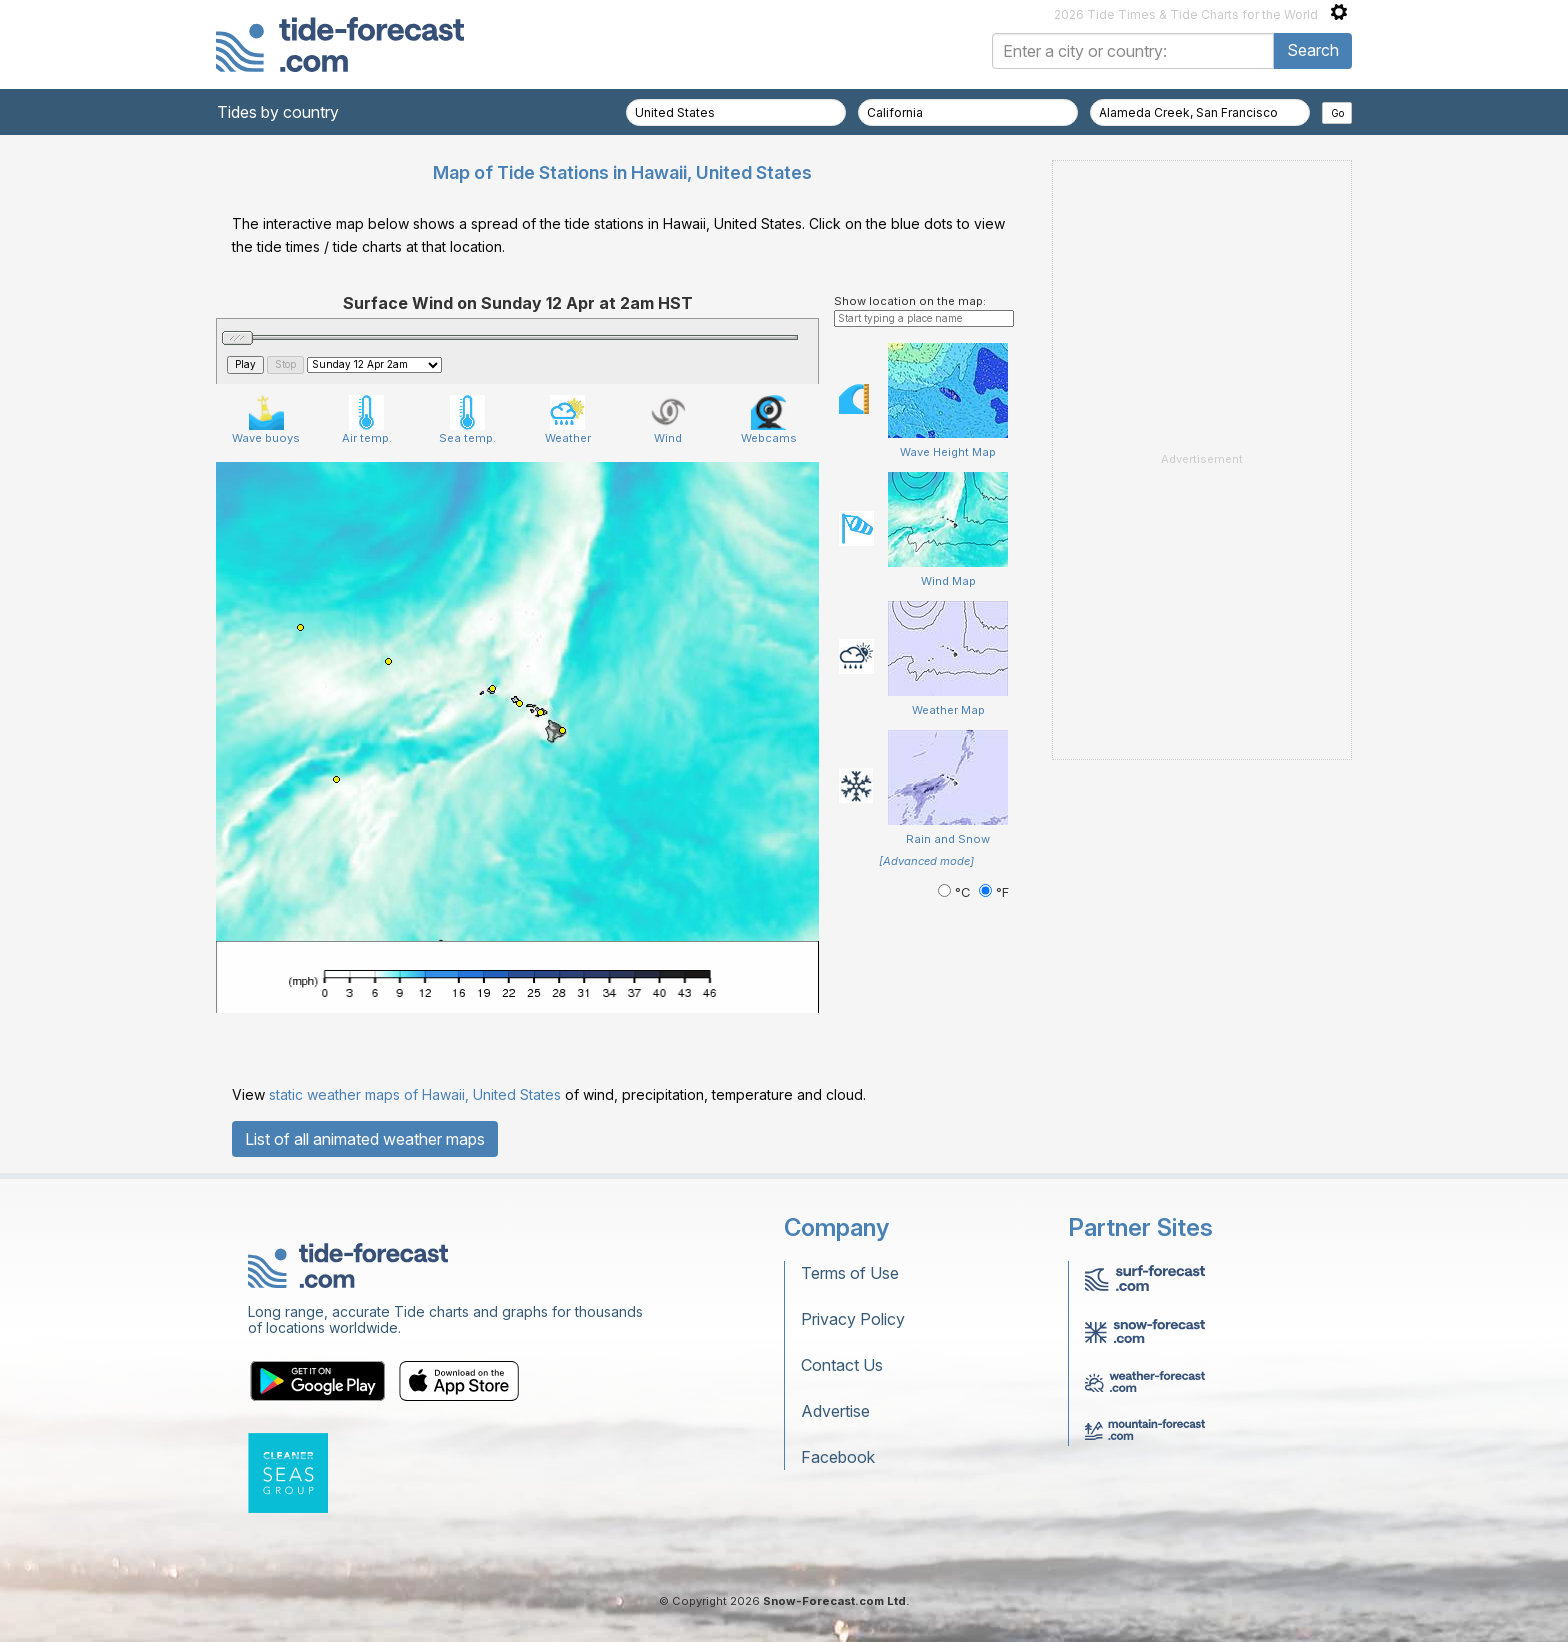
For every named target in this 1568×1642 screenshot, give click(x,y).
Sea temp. (467, 420)
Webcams (769, 420)
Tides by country (278, 112)
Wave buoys (266, 420)
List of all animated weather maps (365, 1139)
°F (994, 892)
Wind (668, 420)
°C (956, 892)
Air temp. (367, 420)
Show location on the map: (910, 301)
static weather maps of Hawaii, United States (415, 1094)
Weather (568, 420)
